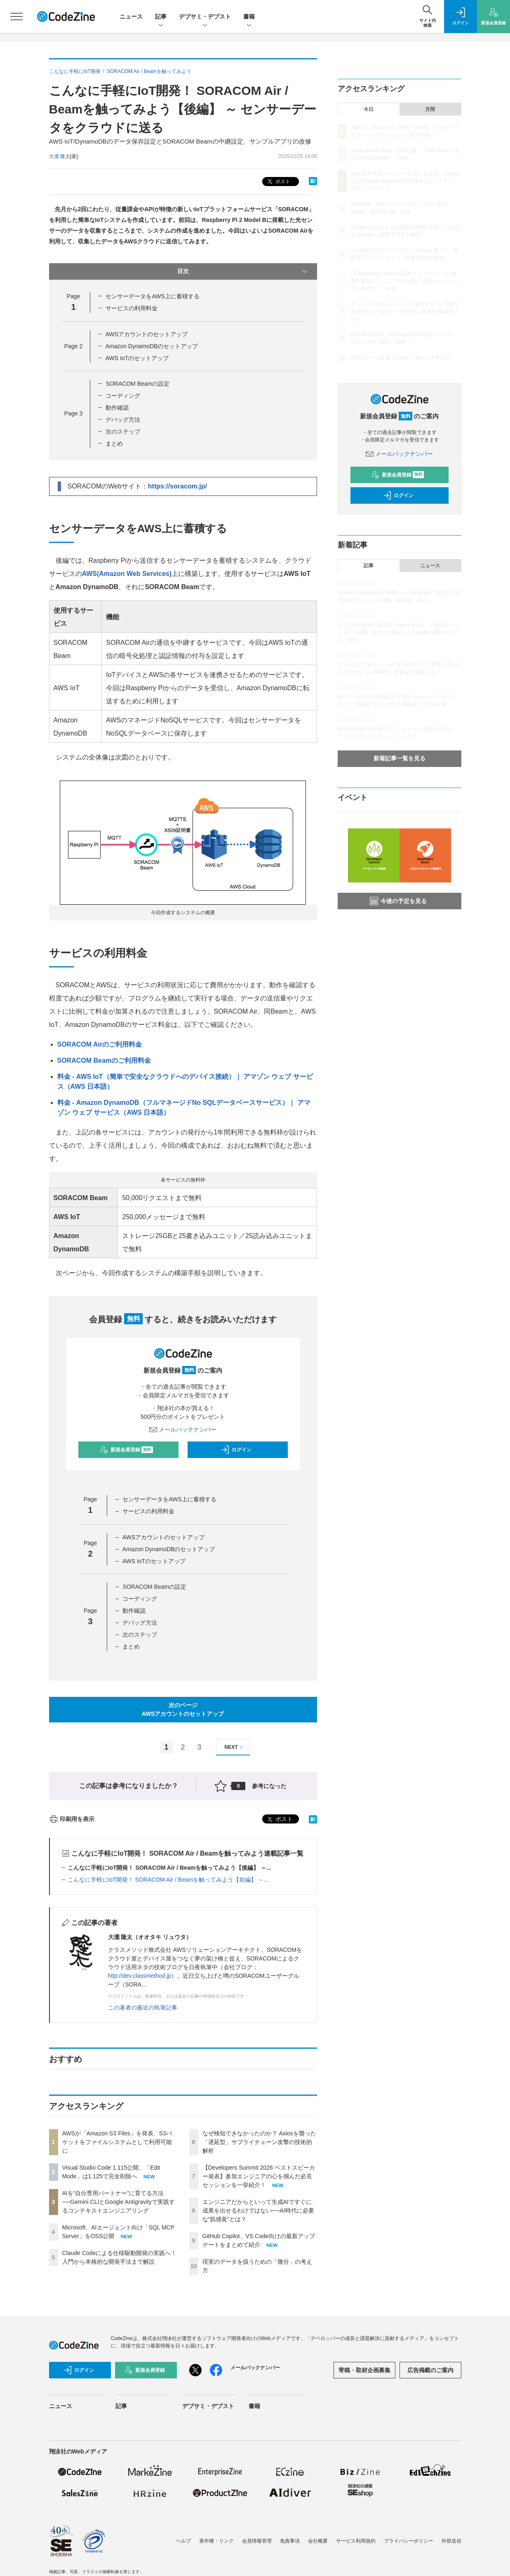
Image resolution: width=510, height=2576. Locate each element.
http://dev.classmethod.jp (140, 1975)
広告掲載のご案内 (430, 2370)
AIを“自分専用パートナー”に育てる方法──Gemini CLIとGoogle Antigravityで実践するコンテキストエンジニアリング (118, 2202)
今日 (369, 109)
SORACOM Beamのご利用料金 (104, 1060)
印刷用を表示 (72, 1819)
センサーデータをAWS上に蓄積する (152, 296)
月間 (430, 109)
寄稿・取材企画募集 (364, 2370)
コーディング (123, 395)
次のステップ (123, 431)
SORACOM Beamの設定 (137, 383)
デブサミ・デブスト (205, 17)
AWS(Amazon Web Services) (127, 573)
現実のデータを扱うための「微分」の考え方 (400, 358)
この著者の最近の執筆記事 (142, 2007)
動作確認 (117, 407)
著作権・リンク (216, 2541)
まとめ (114, 443)
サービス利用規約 (356, 2541)
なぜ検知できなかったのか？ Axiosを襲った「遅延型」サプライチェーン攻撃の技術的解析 (259, 2142)
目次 (243, 271)
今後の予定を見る (398, 901)
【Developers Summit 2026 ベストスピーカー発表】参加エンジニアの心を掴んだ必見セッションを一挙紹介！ (258, 2176)
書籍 (249, 17)
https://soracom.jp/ (177, 486)
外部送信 (451, 2541)
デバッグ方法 (123, 419)
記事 (161, 17)
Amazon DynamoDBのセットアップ (152, 346)
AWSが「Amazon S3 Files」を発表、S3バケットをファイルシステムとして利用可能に (117, 2142)
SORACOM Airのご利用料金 (99, 1044)
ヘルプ (183, 2541)
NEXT (235, 1747)
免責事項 (290, 2541)
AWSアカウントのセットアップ (147, 334)
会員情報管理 (257, 2541)
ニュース (131, 16)
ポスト (278, 181)
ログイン (236, 1450)
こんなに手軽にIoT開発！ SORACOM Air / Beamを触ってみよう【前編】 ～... (168, 1879)
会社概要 (318, 2541)
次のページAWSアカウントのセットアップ (183, 1709)
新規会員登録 (126, 1450)
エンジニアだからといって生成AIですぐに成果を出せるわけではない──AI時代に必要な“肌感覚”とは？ (258, 2210)
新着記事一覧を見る (399, 758)
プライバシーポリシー (408, 2541)
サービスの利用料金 (131, 308)
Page (73, 346)
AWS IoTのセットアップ (137, 358)
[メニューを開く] (16, 16)
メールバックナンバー (183, 1429)
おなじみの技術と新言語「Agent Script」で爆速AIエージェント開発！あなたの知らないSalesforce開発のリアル (399, 632)
